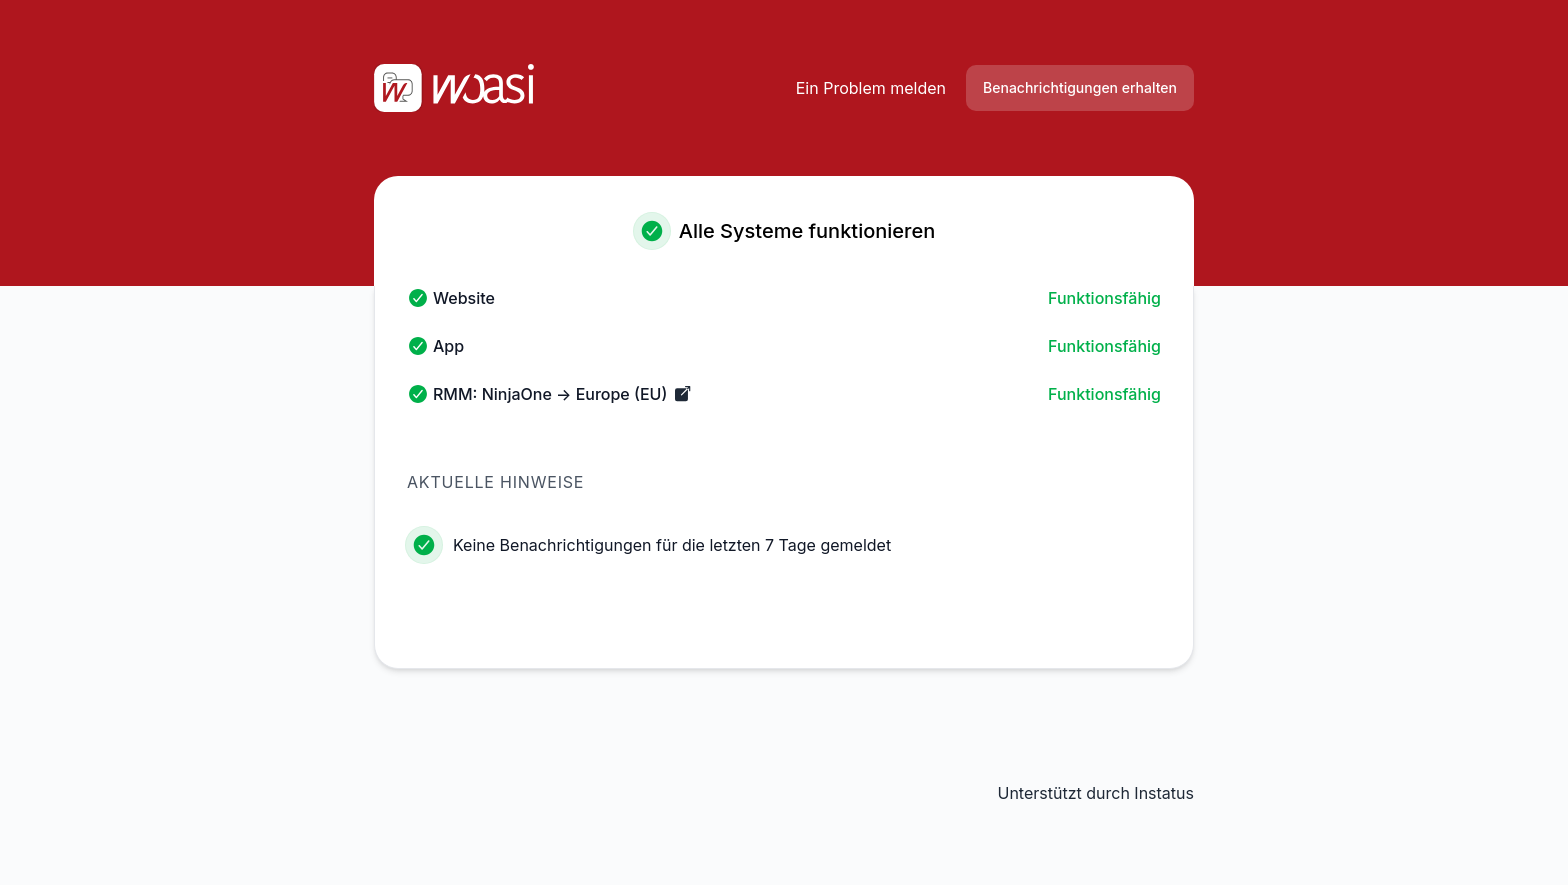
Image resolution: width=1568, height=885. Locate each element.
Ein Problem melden (871, 88)
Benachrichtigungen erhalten (1080, 87)
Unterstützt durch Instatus (1095, 793)
